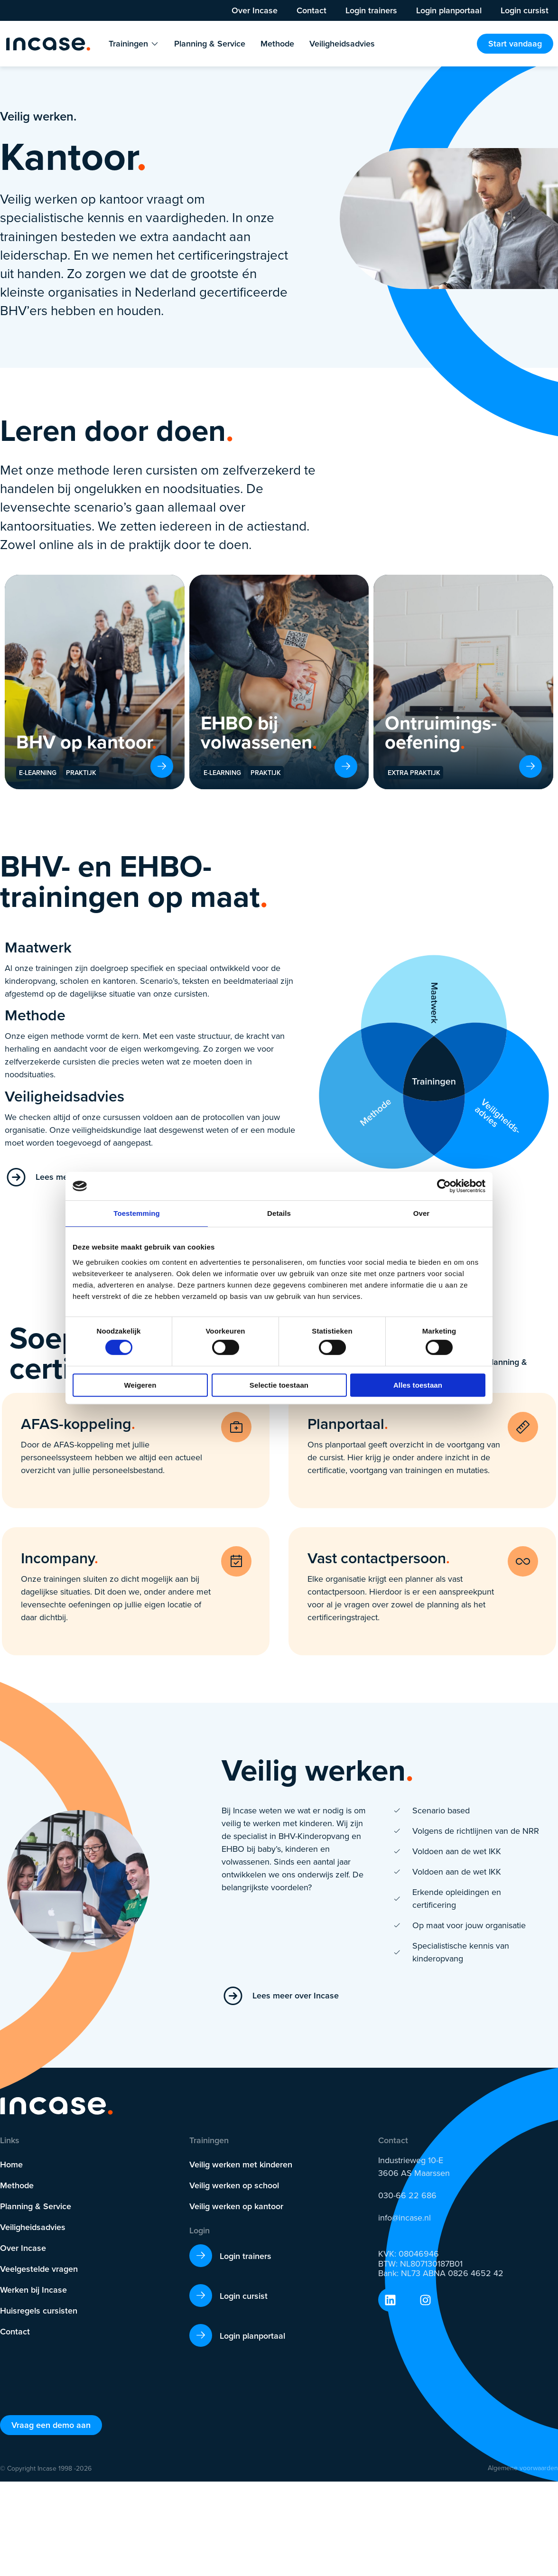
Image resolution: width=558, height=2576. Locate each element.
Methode (17, 2185)
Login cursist (525, 10)
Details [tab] (279, 1213)
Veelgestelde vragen (39, 2269)
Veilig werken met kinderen (240, 2164)
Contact (311, 10)
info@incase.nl (404, 2218)
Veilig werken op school (234, 2185)
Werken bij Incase (33, 2290)
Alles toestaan (417, 1385)
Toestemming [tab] (136, 1213)
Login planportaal (449, 10)
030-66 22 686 (407, 2195)
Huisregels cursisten (38, 2310)
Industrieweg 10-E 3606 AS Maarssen (414, 2166)
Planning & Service (35, 2206)
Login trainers (371, 10)
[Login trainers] (200, 2255)
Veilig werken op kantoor (236, 2206)
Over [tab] (421, 1213)
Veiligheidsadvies (32, 2227)
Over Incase (255, 10)
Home (11, 2164)
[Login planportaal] (200, 2335)
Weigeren (140, 1385)
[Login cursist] (200, 2295)
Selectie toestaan (279, 1385)
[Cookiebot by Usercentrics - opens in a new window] (443, 1186)
